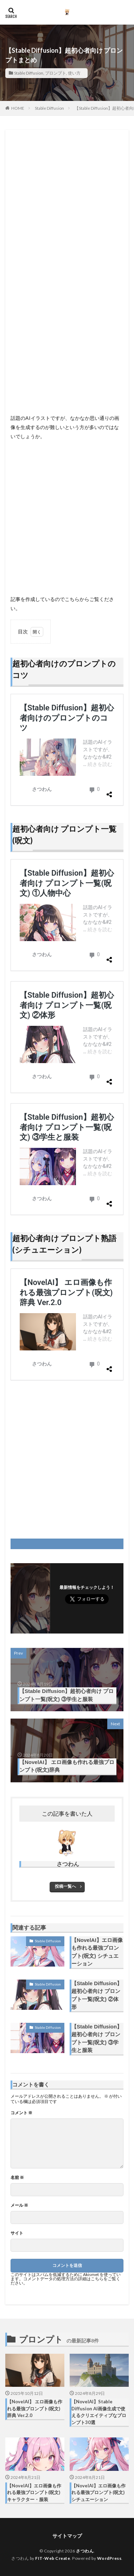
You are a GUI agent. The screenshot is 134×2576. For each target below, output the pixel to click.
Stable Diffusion (28, 73)
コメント (21, 2113)
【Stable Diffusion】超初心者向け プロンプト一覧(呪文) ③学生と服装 (96, 2038)
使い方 (74, 73)
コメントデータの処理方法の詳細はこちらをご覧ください (65, 2281)
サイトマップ (67, 2536)
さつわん (85, 2550)
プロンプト (55, 73)
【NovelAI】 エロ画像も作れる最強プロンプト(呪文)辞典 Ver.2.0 (34, 2408)
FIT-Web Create (52, 2558)
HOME (17, 108)
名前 (17, 2177)
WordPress (109, 2558)
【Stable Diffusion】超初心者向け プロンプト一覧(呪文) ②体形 (96, 1995)
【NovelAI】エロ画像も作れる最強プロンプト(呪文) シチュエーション (97, 1952)
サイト (17, 2233)
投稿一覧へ (65, 1886)
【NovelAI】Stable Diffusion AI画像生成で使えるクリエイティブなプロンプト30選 (98, 2412)
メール (19, 2205)
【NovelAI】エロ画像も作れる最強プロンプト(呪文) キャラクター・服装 (34, 2492)
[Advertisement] (67, 202)
